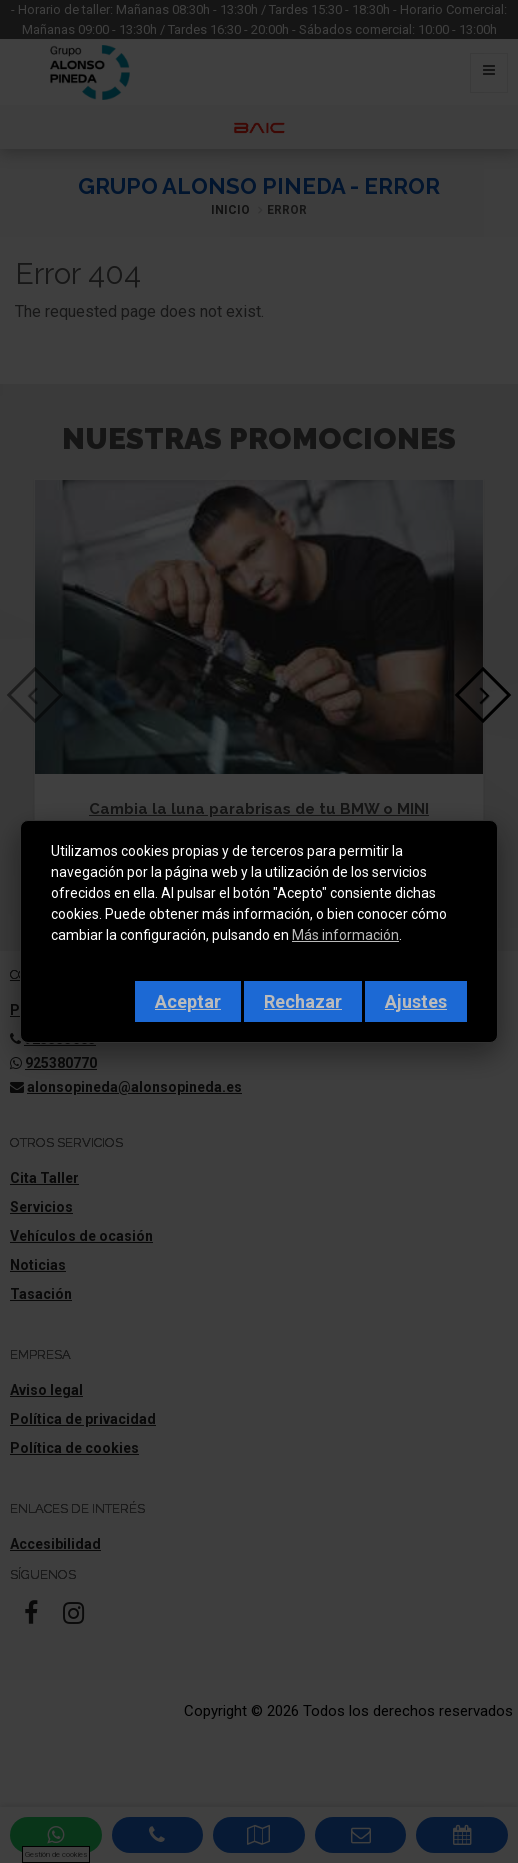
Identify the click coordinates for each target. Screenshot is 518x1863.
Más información (345, 935)
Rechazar (303, 1001)
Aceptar (188, 1001)
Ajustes (416, 1001)
